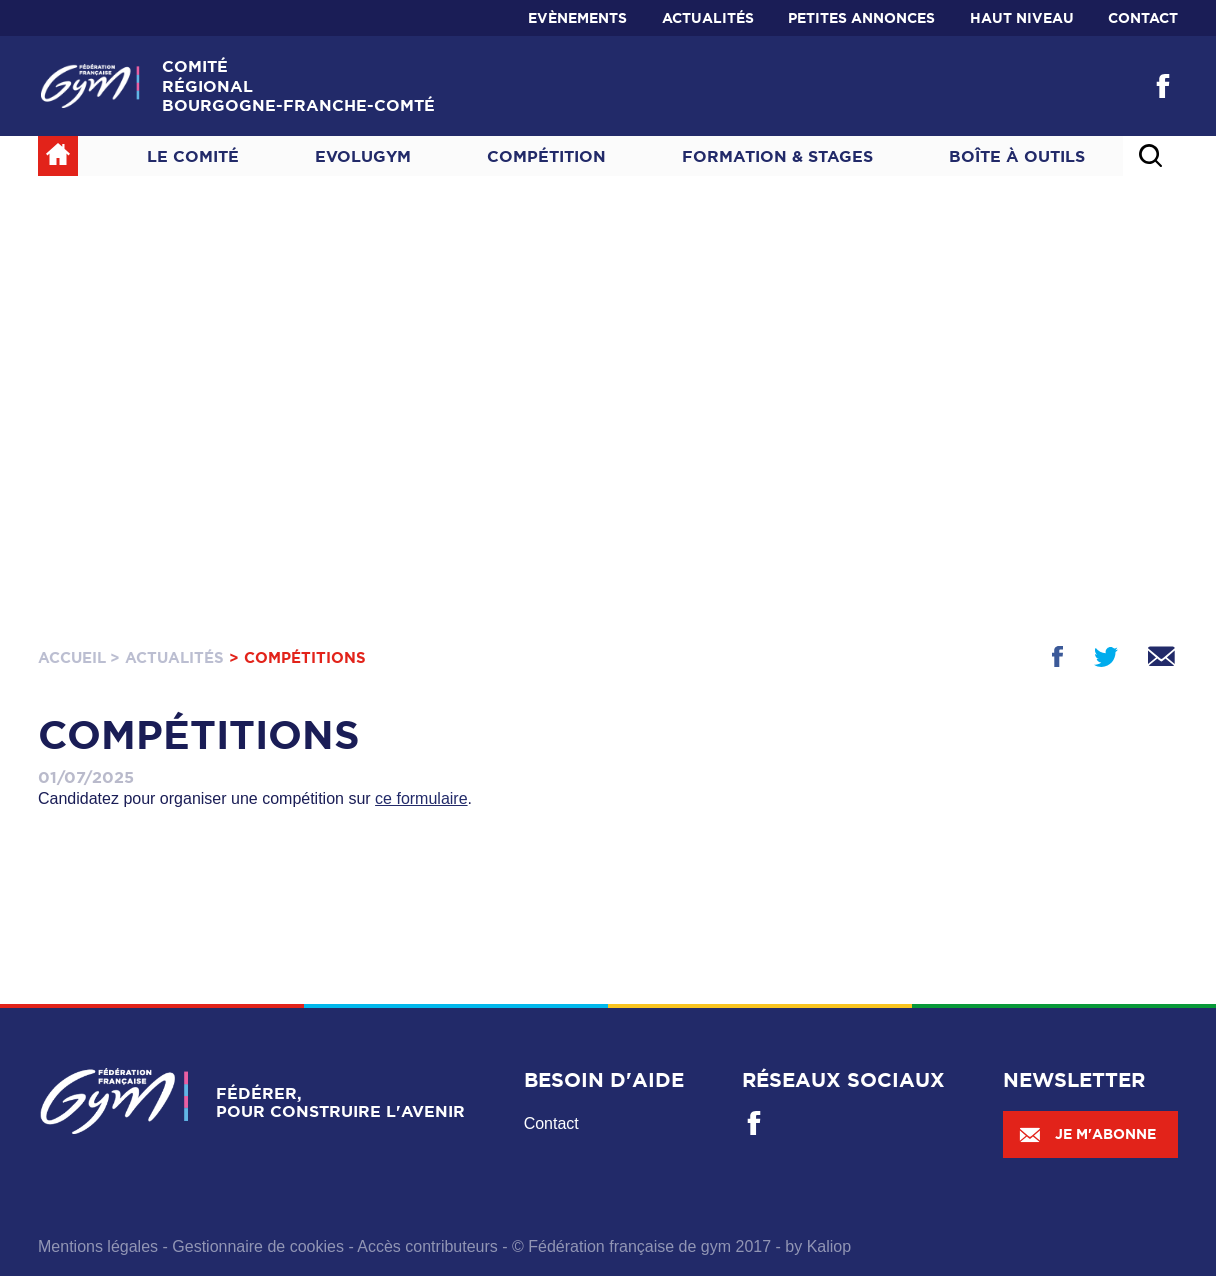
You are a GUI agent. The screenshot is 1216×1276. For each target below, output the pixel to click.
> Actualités (167, 657)
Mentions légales (98, 1246)
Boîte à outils (1017, 156)
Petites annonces (861, 18)
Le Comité (193, 156)
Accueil (72, 657)
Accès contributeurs (427, 1246)
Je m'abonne (1087, 1134)
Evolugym (363, 156)
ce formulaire (421, 798)
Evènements (577, 18)
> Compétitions (297, 657)
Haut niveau (1022, 18)
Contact (1143, 18)
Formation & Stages (777, 156)
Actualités (708, 18)
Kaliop (829, 1246)
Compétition (546, 156)
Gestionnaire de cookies (258, 1246)
